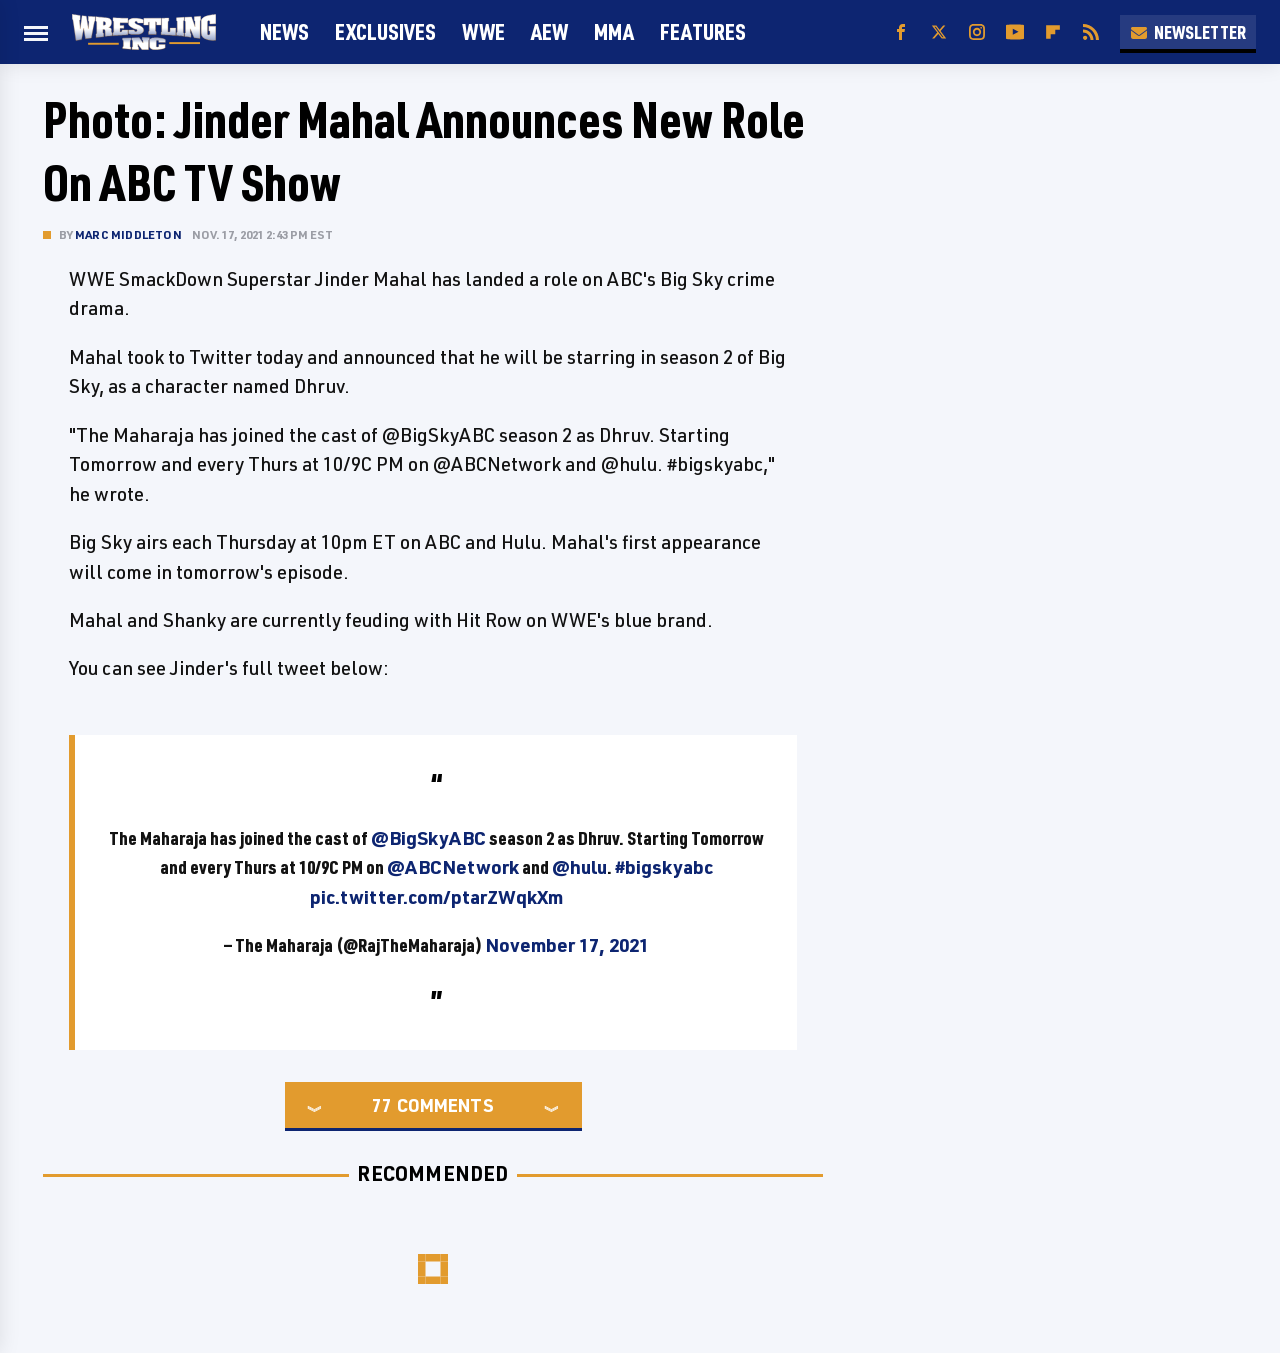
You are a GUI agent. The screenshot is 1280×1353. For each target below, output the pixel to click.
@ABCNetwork (453, 867)
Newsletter (1188, 32)
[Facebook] (901, 32)
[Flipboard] (1053, 32)
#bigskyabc (664, 867)
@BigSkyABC (428, 838)
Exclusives (385, 31)
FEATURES (703, 31)
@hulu (579, 867)
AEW (549, 31)
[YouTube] (1015, 32)
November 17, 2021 (567, 945)
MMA (614, 31)
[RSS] (1091, 32)
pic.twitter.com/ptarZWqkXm (436, 897)
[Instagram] (977, 32)
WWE (483, 31)
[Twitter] (939, 32)
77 (382, 1105)
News (284, 31)
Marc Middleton (128, 234)
